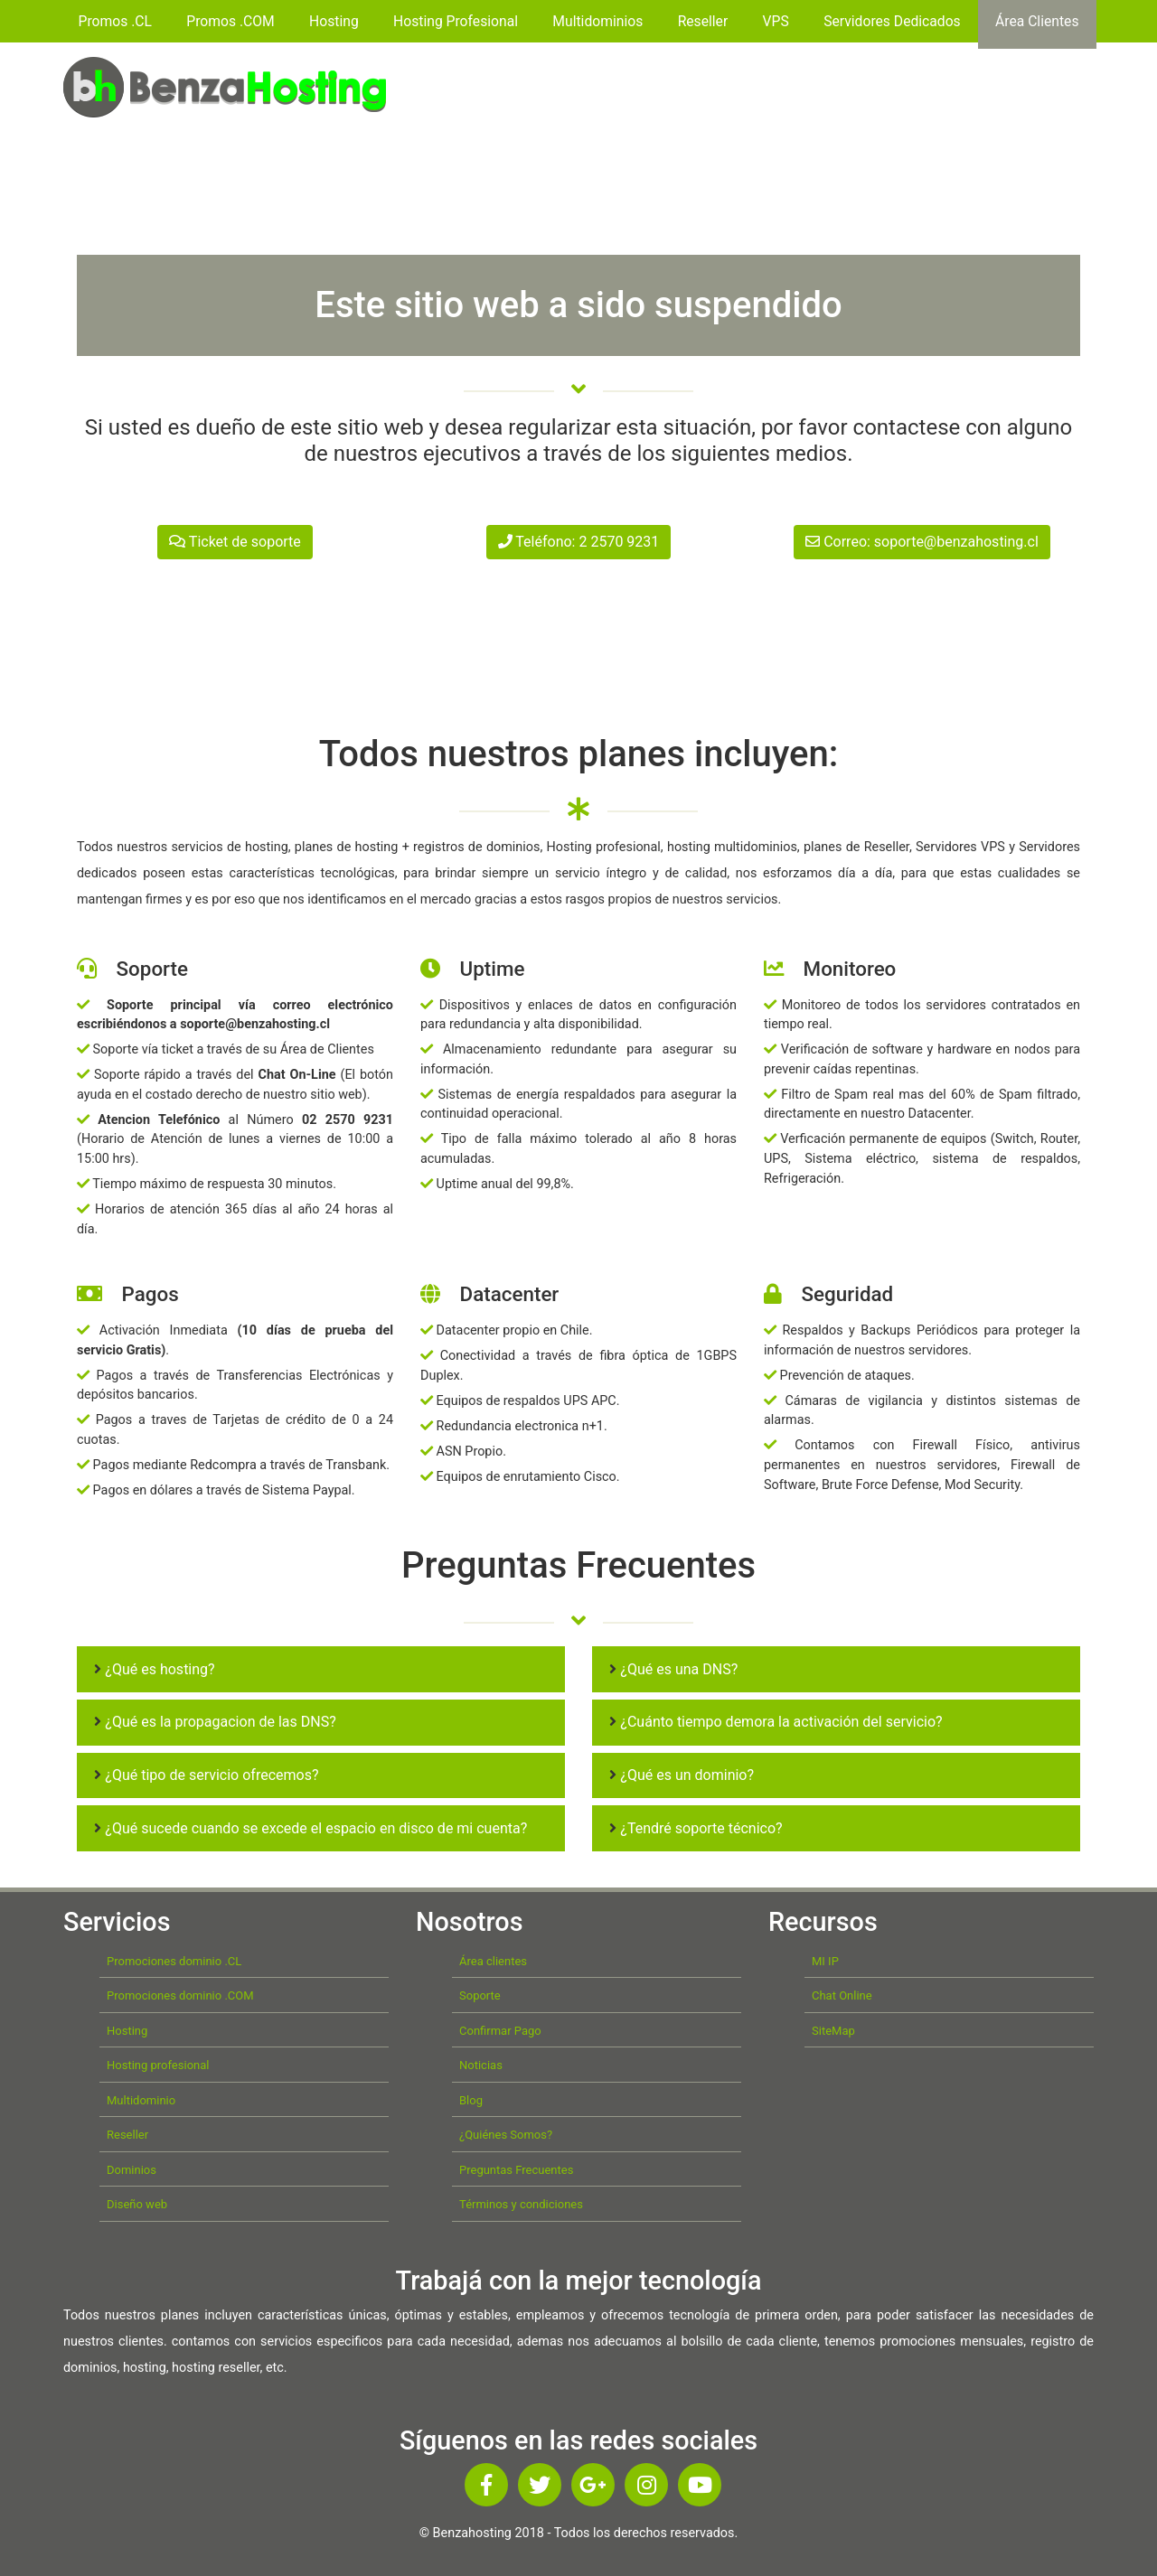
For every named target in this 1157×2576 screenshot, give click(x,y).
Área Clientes (1036, 21)
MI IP (825, 1961)
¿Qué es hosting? (154, 1669)
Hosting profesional (158, 2065)
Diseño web (137, 2204)
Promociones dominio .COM (180, 1995)
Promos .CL (115, 21)
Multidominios (597, 21)
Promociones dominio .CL (174, 1961)
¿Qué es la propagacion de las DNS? (214, 1721)
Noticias (481, 2065)
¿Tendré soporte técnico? (695, 1828)
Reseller (703, 21)
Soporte (480, 1995)
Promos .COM (230, 21)
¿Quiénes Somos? (505, 2134)
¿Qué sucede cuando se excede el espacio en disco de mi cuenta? (310, 1828)
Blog (471, 2100)
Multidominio (141, 2100)
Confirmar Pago (500, 2030)
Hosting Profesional (455, 21)
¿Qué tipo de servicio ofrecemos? (206, 1775)
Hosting (334, 21)
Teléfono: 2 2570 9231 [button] (579, 541)
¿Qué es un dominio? (681, 1775)
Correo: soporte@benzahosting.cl (922, 541)
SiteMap (833, 2030)
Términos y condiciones (521, 2204)
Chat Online (842, 1995)
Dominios (131, 2170)
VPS (776, 21)
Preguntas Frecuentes (516, 2170)
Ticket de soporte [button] (235, 541)
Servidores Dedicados (892, 21)
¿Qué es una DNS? (673, 1669)
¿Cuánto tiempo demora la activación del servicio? (775, 1721)
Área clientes (493, 1961)
